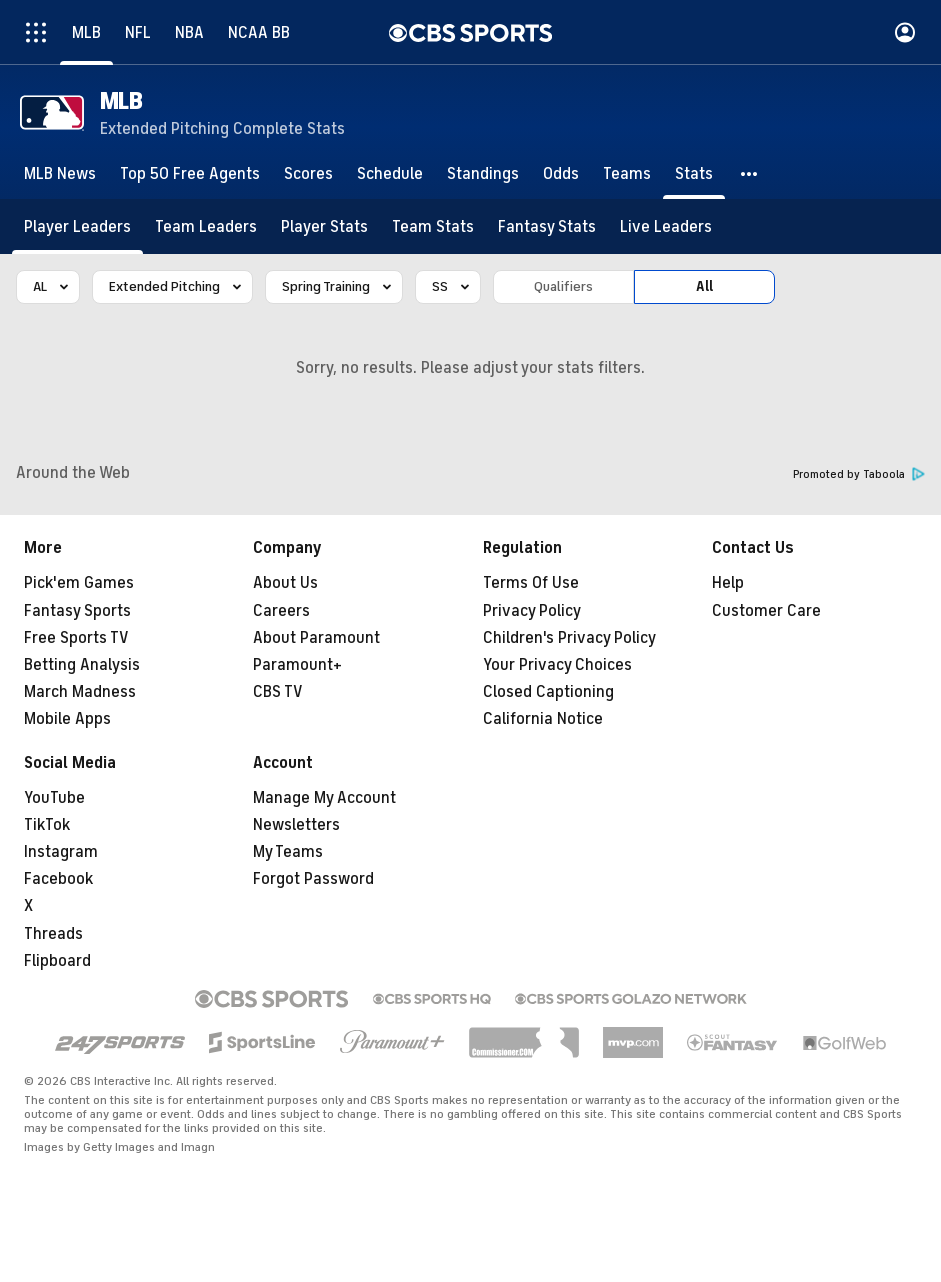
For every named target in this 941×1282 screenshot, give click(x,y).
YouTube (54, 798)
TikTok (47, 825)
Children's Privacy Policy (569, 638)
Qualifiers (563, 286)
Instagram (61, 852)
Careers (281, 611)
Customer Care (766, 611)
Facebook (58, 879)
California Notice (543, 719)
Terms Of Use (531, 583)
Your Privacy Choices (557, 665)
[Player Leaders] (77, 226)
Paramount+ (297, 665)
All (704, 286)
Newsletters (296, 825)
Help (728, 583)
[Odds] (561, 174)
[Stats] (694, 174)
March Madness (80, 692)
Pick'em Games (79, 583)
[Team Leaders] (206, 226)
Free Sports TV (76, 638)
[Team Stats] (433, 226)
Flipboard (57, 961)
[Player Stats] (324, 226)
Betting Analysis (82, 665)
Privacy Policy (532, 611)
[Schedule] (390, 174)
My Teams (288, 852)
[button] (750, 174)
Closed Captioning (548, 692)
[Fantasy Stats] (547, 226)
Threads (53, 934)
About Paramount (316, 638)
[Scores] (308, 174)
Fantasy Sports (77, 611)
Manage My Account (324, 798)
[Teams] (627, 174)
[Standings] (483, 174)
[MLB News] (60, 174)
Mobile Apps (67, 719)
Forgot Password (313, 879)
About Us (285, 583)
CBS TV (278, 692)
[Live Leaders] (666, 226)
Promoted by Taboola (859, 474)
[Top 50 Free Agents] (190, 174)
